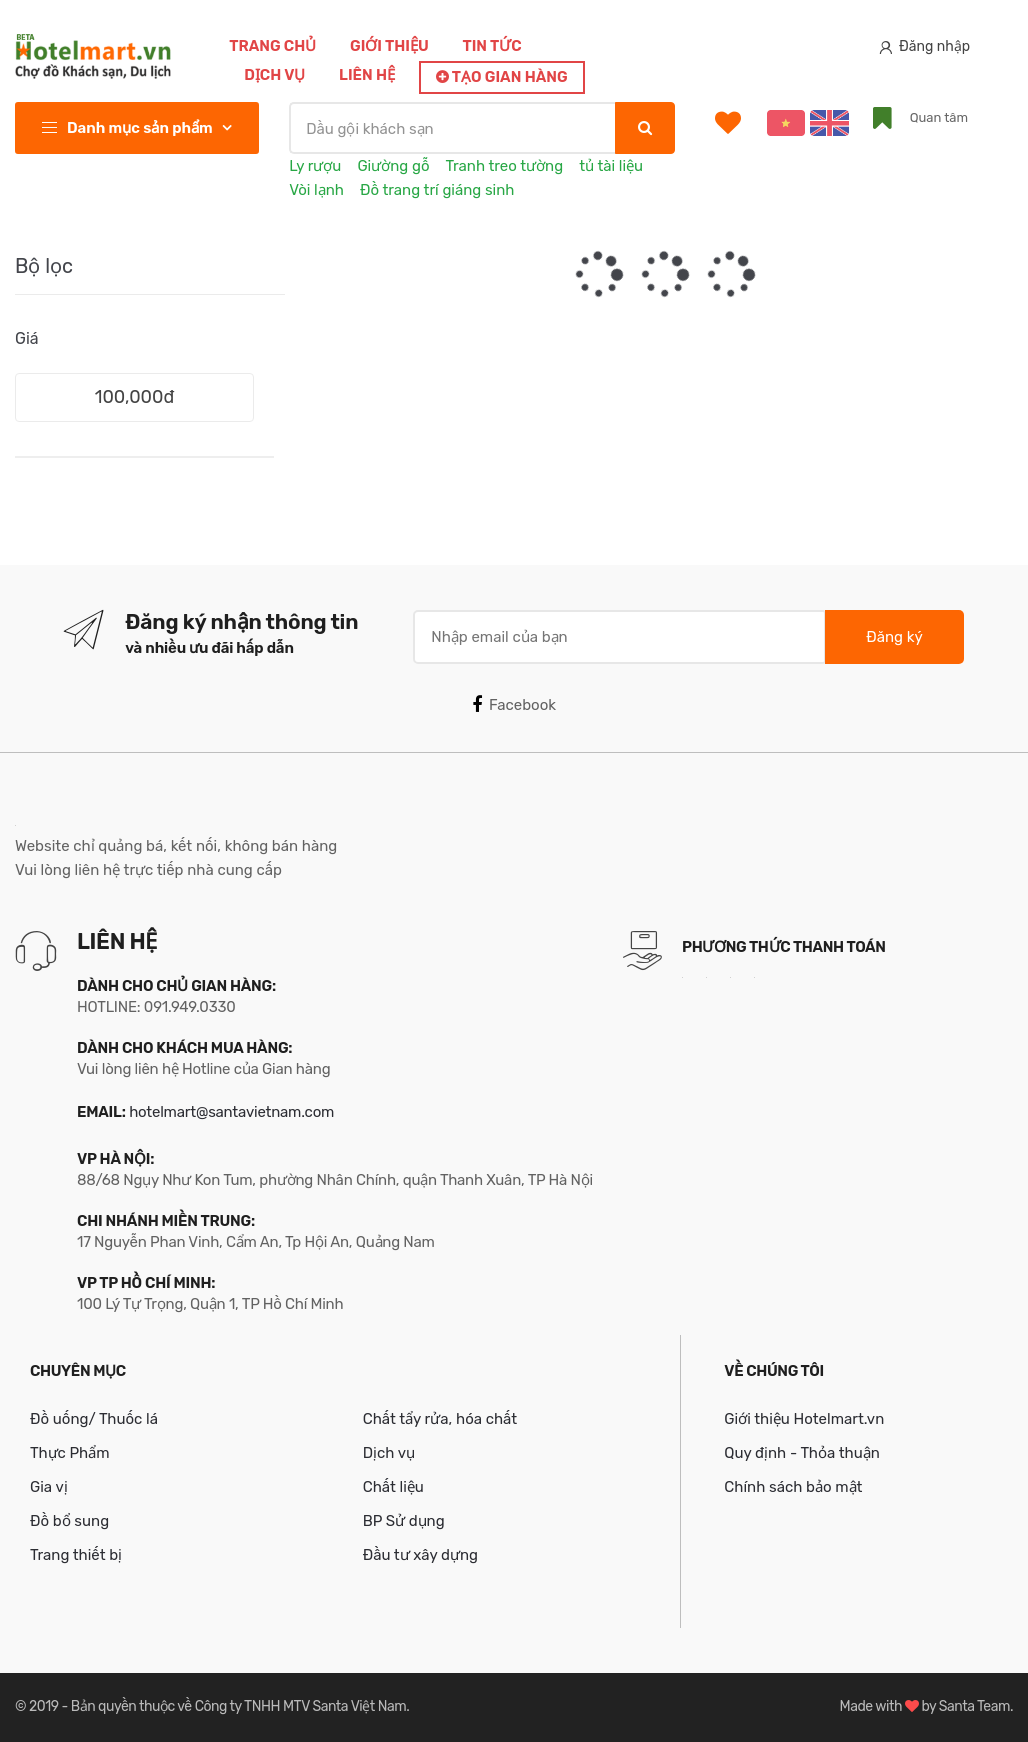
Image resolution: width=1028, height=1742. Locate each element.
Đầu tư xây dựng (420, 1555)
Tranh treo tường (505, 166)
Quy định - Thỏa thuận (801, 1453)
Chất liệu (393, 1487)
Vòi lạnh (316, 190)
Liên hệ (367, 75)
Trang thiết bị (76, 1555)
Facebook (514, 705)
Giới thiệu (389, 46)
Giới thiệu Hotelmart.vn (804, 1419)
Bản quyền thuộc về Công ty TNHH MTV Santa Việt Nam (238, 1706)
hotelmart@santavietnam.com (231, 1112)
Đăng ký (894, 637)
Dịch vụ (274, 75)
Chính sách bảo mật (793, 1487)
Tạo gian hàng (502, 77)
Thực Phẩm (70, 1453)
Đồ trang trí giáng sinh (437, 190)
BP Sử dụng (404, 1521)
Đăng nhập (925, 46)
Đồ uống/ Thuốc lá (94, 1419)
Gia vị (49, 1487)
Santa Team (974, 1706)
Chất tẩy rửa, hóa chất (440, 1419)
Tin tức (491, 46)
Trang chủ (272, 46)
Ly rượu (315, 166)
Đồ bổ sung (69, 1521)
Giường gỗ (393, 166)
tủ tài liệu (611, 166)
